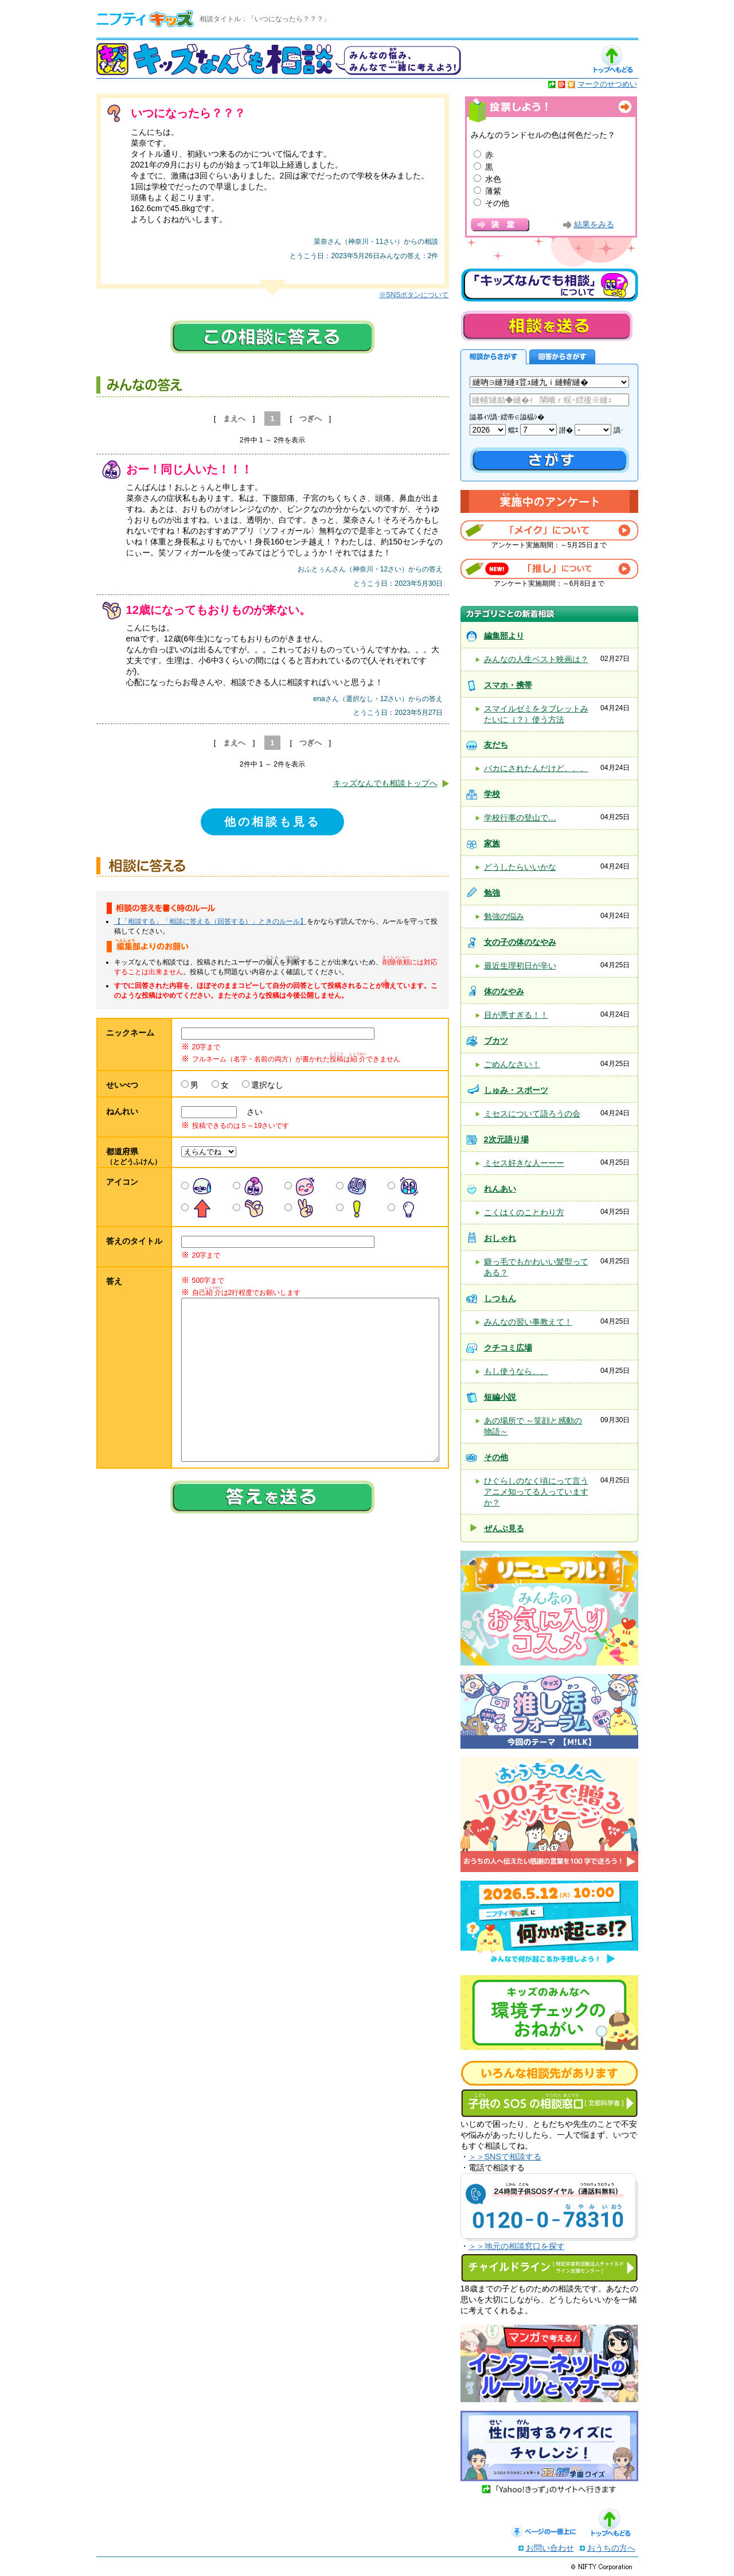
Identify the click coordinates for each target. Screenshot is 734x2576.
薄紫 (493, 191)
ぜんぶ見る (504, 1528)
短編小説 (500, 1397)
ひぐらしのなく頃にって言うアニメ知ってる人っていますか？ (536, 1491)
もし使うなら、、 (516, 1371)
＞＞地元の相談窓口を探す (516, 2246)
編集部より (504, 635)
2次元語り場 (506, 1139)
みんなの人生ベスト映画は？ (536, 659)
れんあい (500, 1188)
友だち (496, 744)
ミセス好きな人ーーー (524, 1163)
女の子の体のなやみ (520, 942)
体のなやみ (504, 991)
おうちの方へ (611, 2547)
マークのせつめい (607, 84)
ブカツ (496, 1040)
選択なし (267, 1084)
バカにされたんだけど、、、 (536, 768)
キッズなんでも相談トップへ (385, 783)
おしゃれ (500, 1238)
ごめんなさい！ (512, 1064)
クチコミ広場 (508, 1347)
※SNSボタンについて (413, 295)
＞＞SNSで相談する (505, 2156)
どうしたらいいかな (520, 866)
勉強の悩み (504, 916)
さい (251, 1111)
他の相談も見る (272, 821)
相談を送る (546, 325)
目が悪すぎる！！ (516, 1014)
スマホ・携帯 (508, 685)
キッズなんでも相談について (549, 285)
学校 (492, 794)
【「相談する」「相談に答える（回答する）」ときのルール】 (210, 921)
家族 (492, 843)
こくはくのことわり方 (524, 1212)
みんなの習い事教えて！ (528, 1321)
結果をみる (594, 224)
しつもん (500, 1298)
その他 (497, 203)
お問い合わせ (550, 2547)
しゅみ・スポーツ (516, 1090)
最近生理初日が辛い (520, 965)
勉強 (492, 892)
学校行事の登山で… (520, 817)
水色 (493, 179)
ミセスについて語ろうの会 (532, 1113)
